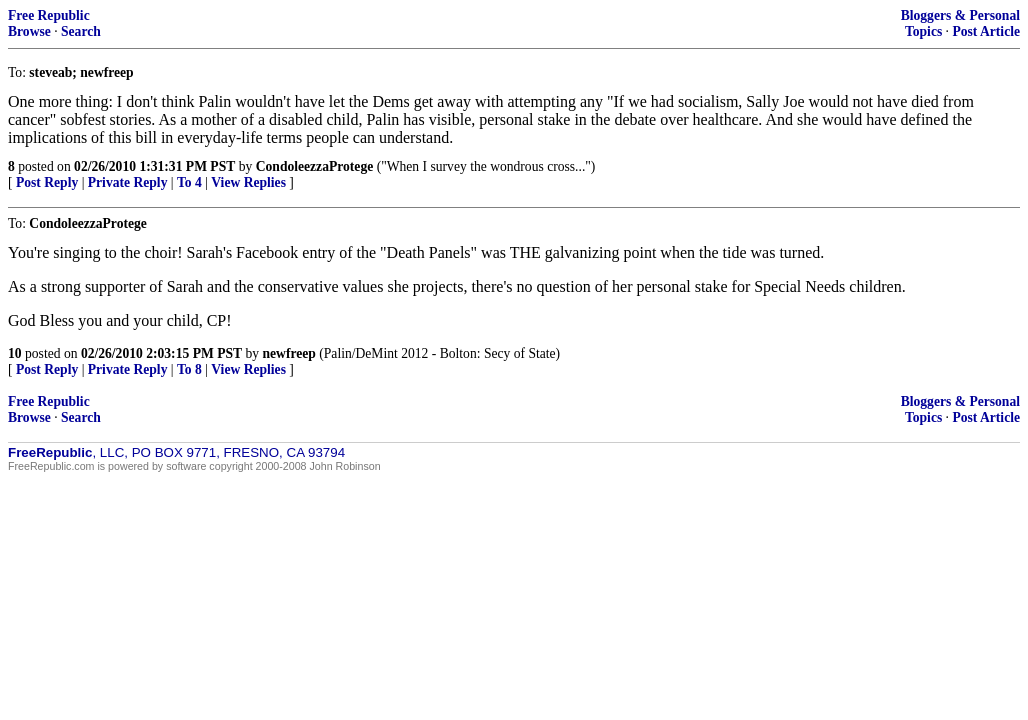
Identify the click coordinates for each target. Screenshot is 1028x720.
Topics (923, 31)
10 (15, 353)
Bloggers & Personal (960, 15)
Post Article (986, 31)
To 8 (189, 369)
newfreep (289, 353)
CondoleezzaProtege (315, 166)
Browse (29, 31)
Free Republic (49, 15)
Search (81, 31)
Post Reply (47, 182)
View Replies (248, 182)
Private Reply (128, 182)
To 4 (189, 182)
